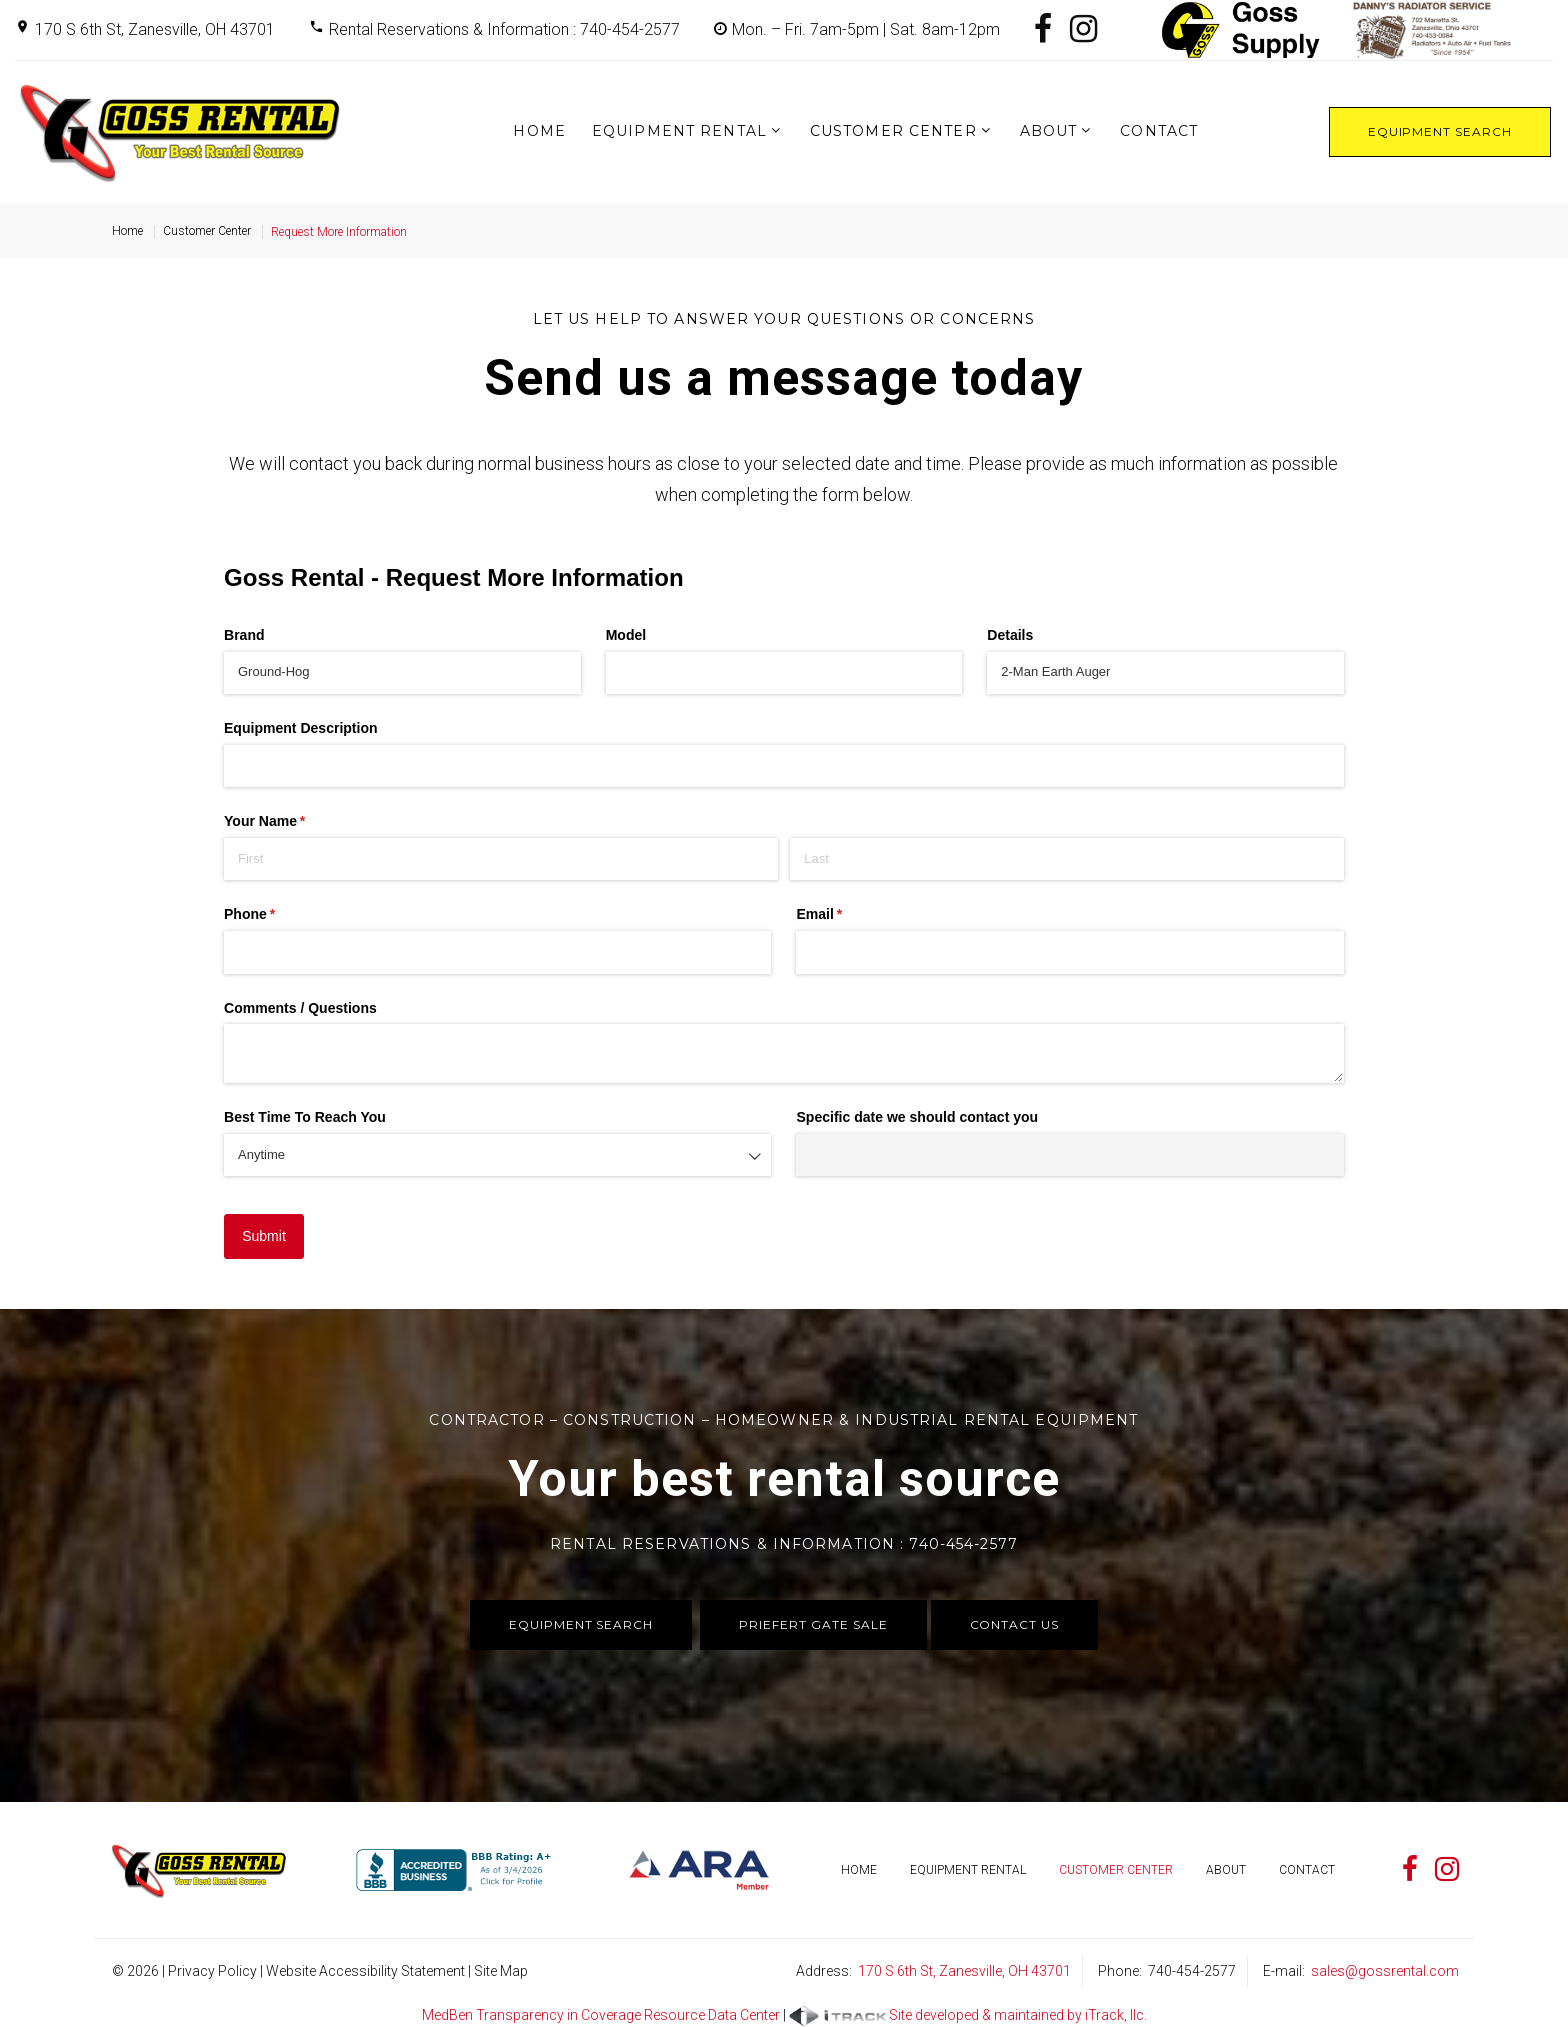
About (1049, 131)
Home (539, 131)
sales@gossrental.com (1385, 1971)
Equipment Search (1440, 131)
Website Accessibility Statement (365, 1971)
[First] (501, 859)
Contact (1159, 131)
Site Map (501, 1971)
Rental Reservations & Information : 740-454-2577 (504, 29)
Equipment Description (301, 728)
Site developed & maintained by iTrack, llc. (968, 2015)
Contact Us (1015, 1624)
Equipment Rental (679, 131)
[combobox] (497, 1155)
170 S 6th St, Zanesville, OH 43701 (155, 29)
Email (847, 915)
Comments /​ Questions (300, 1008)
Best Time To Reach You (305, 1117)
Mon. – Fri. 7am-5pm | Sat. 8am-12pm (866, 29)
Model (626, 635)
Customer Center (893, 131)
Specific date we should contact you (917, 1117)
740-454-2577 (1192, 1971)
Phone (278, 915)
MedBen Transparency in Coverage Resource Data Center (601, 2015)
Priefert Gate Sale (813, 1624)
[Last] (1067, 859)
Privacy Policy (212, 1971)
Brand (244, 635)
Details (1010, 635)
